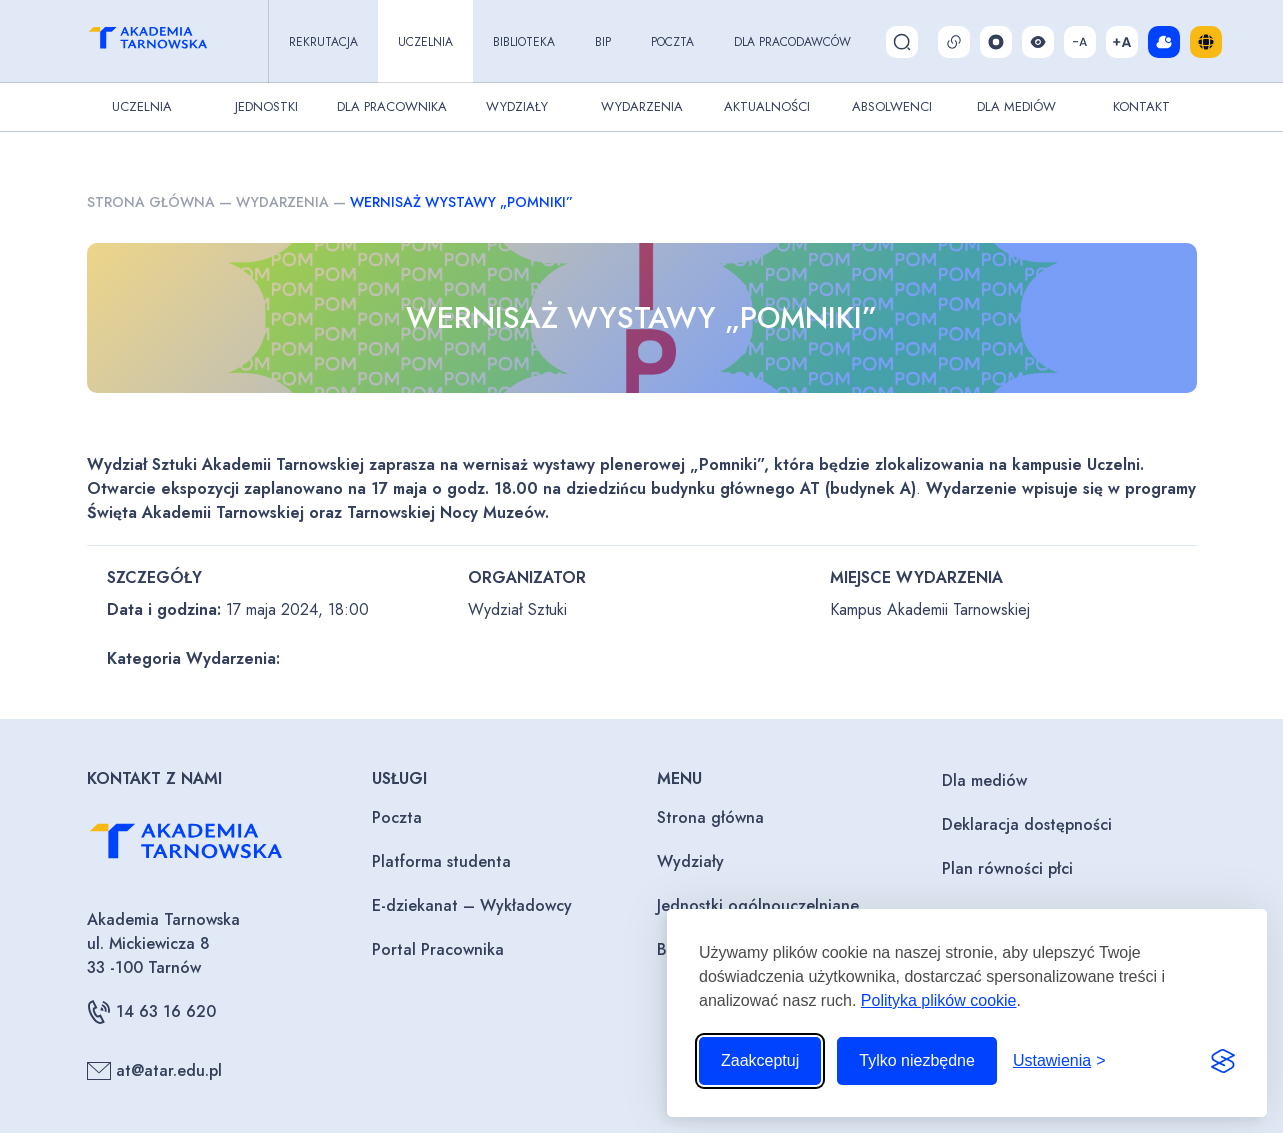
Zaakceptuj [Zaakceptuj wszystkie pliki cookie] (760, 1060)
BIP (603, 42)
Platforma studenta (441, 861)
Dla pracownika (392, 106)
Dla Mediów (1016, 106)
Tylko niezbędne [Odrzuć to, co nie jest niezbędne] (917, 1060)
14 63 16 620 (151, 1012)
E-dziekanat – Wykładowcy (472, 905)
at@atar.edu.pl (154, 1071)
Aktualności (767, 106)
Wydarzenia (642, 106)
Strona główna (151, 202)
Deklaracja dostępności (1027, 824)
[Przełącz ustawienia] (1059, 1061)
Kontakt (1141, 106)
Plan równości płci (1007, 868)
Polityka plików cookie (939, 1000)
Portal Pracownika (438, 949)
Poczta (672, 42)
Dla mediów (984, 780)
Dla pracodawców (792, 42)
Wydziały (517, 106)
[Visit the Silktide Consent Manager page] (1223, 1061)
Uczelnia (425, 42)
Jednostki (266, 106)
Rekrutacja (323, 42)
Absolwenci (892, 106)
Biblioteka (524, 42)
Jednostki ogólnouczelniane (758, 905)
